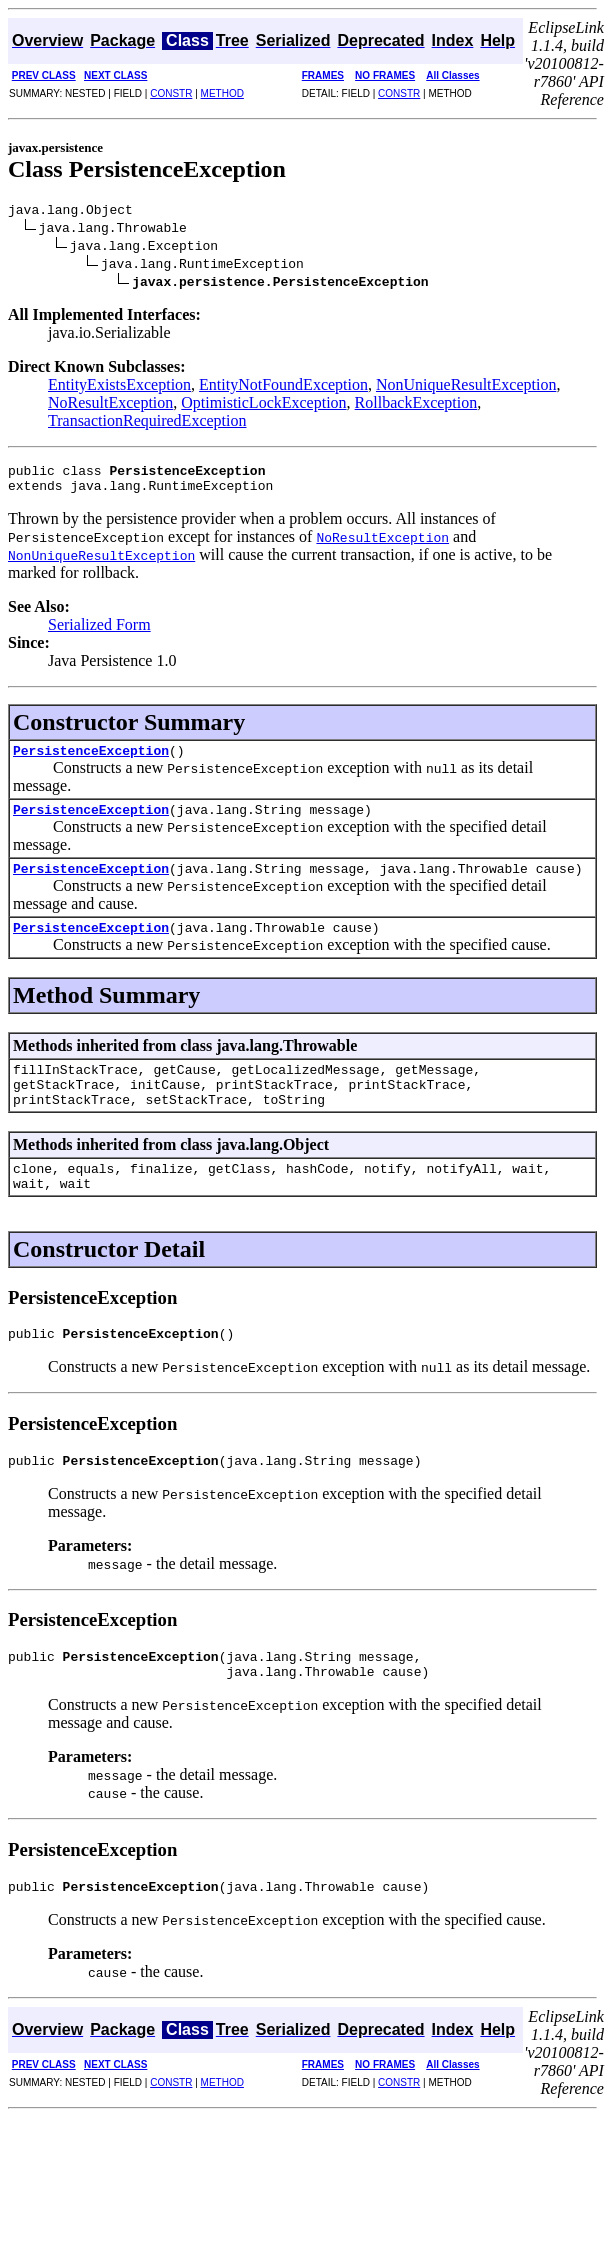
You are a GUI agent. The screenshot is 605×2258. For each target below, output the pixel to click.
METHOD (222, 93)
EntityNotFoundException (283, 387)
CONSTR (171, 93)
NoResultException (110, 405)
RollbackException (416, 405)
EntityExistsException (119, 387)
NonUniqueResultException (466, 387)
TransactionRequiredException (147, 423)
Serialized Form (99, 633)
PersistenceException (91, 762)
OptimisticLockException (263, 405)
